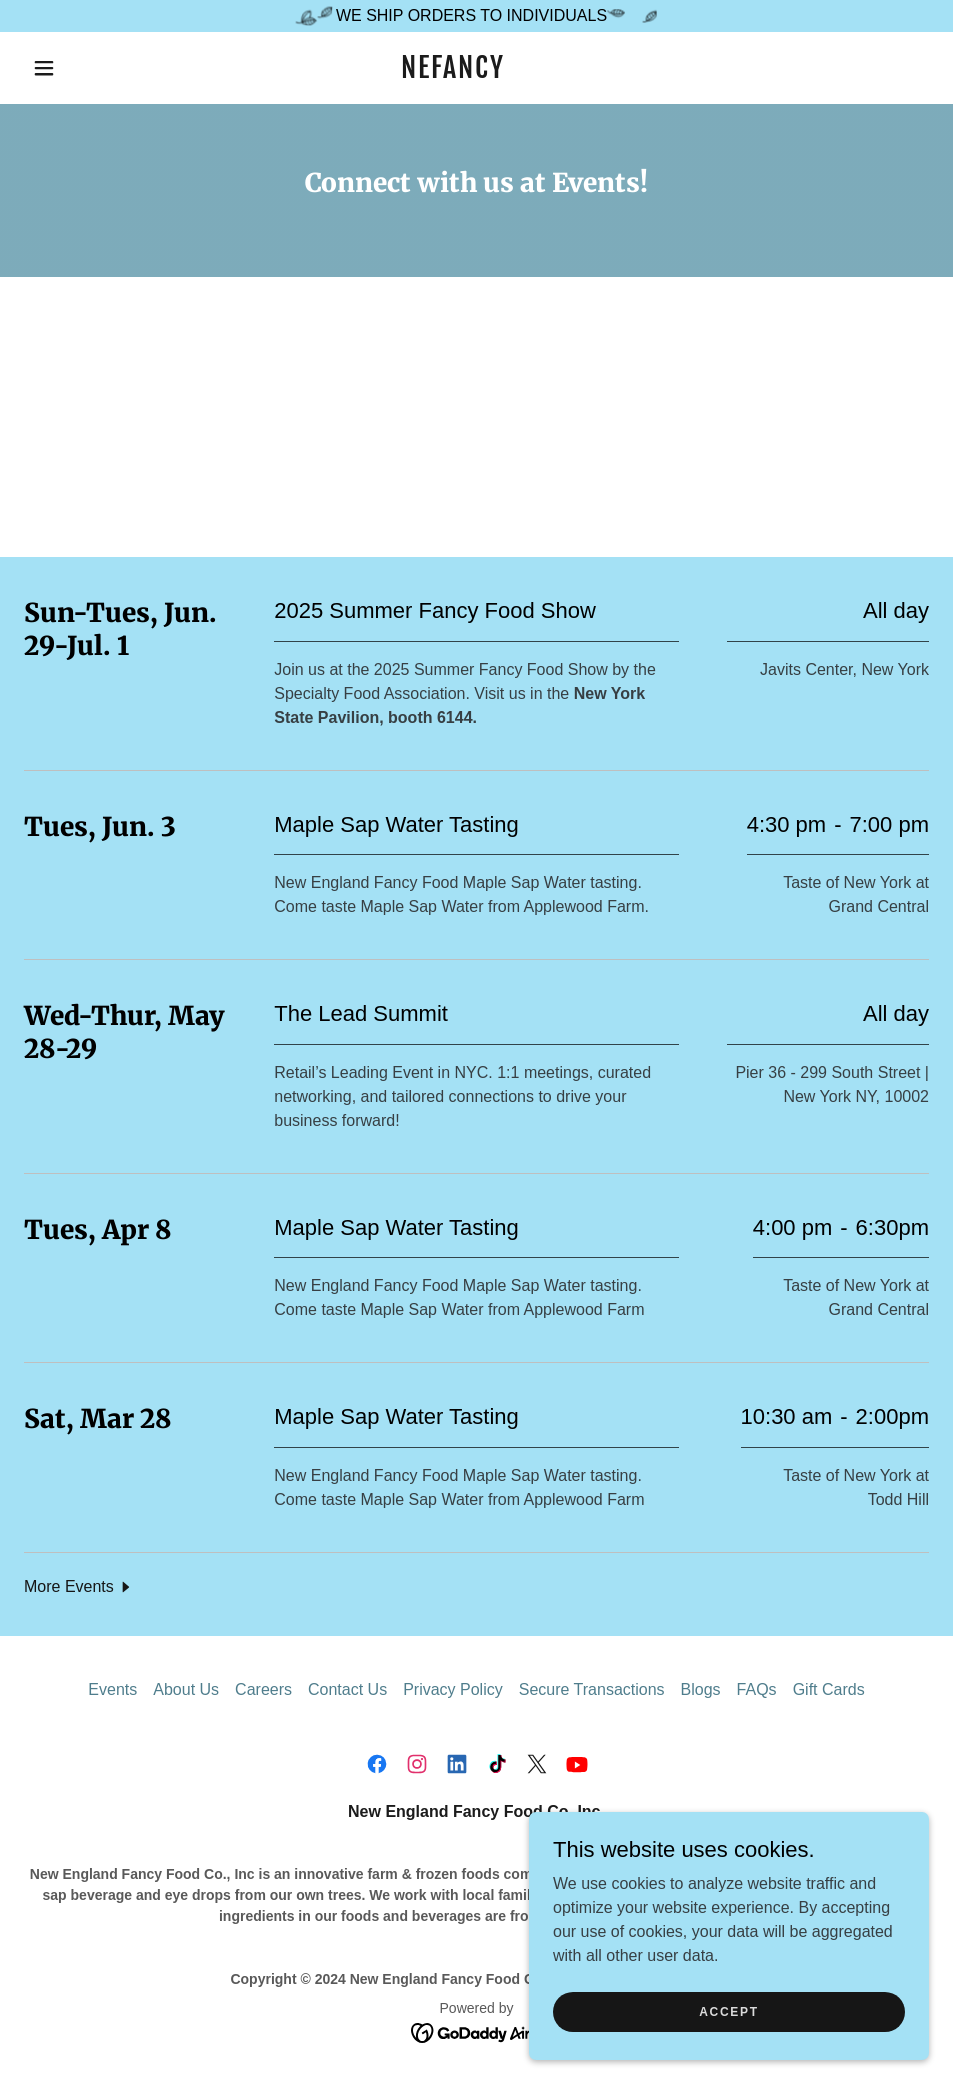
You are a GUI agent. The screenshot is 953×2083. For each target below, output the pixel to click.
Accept (729, 2011)
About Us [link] (186, 1689)
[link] (453, 72)
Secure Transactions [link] (592, 1689)
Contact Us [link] (347, 1689)
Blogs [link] (701, 1689)
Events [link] (112, 1689)
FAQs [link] (757, 1689)
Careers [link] (263, 1689)
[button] (45, 68)
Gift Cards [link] (829, 1689)
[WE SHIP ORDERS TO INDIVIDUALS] (476, 16)
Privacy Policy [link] (453, 1689)
